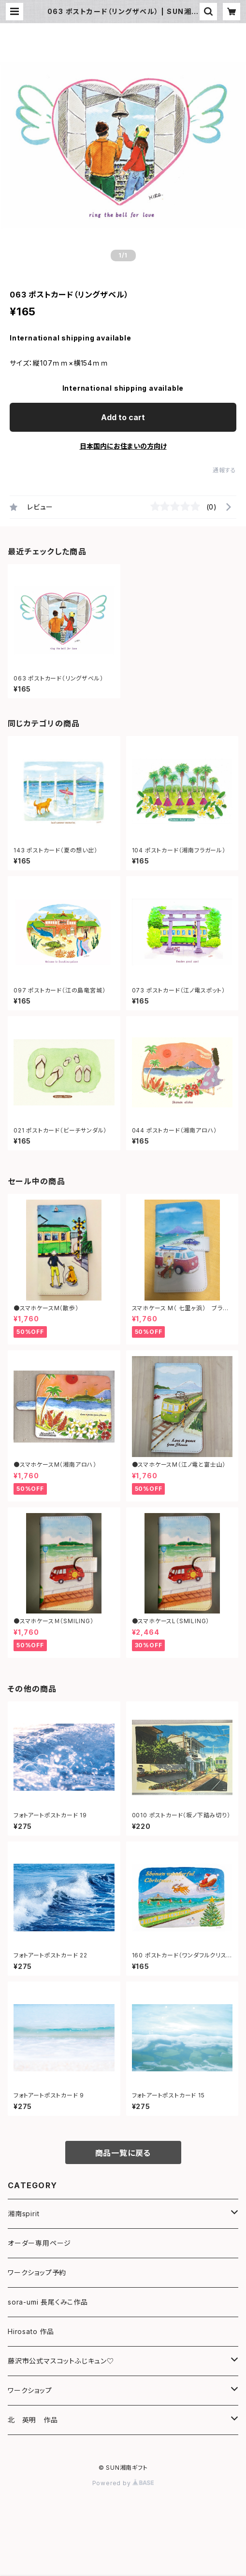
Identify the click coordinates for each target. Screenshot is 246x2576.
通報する (224, 470)
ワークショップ (30, 2390)
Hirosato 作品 (31, 2331)
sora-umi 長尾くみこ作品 (48, 2302)
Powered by (123, 2483)
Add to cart (123, 417)
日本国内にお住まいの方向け (123, 446)
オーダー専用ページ (39, 2243)
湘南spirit (23, 2213)
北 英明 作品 (33, 2420)
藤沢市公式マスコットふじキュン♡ (61, 2361)
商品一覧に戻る (123, 2153)
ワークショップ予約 (37, 2272)
